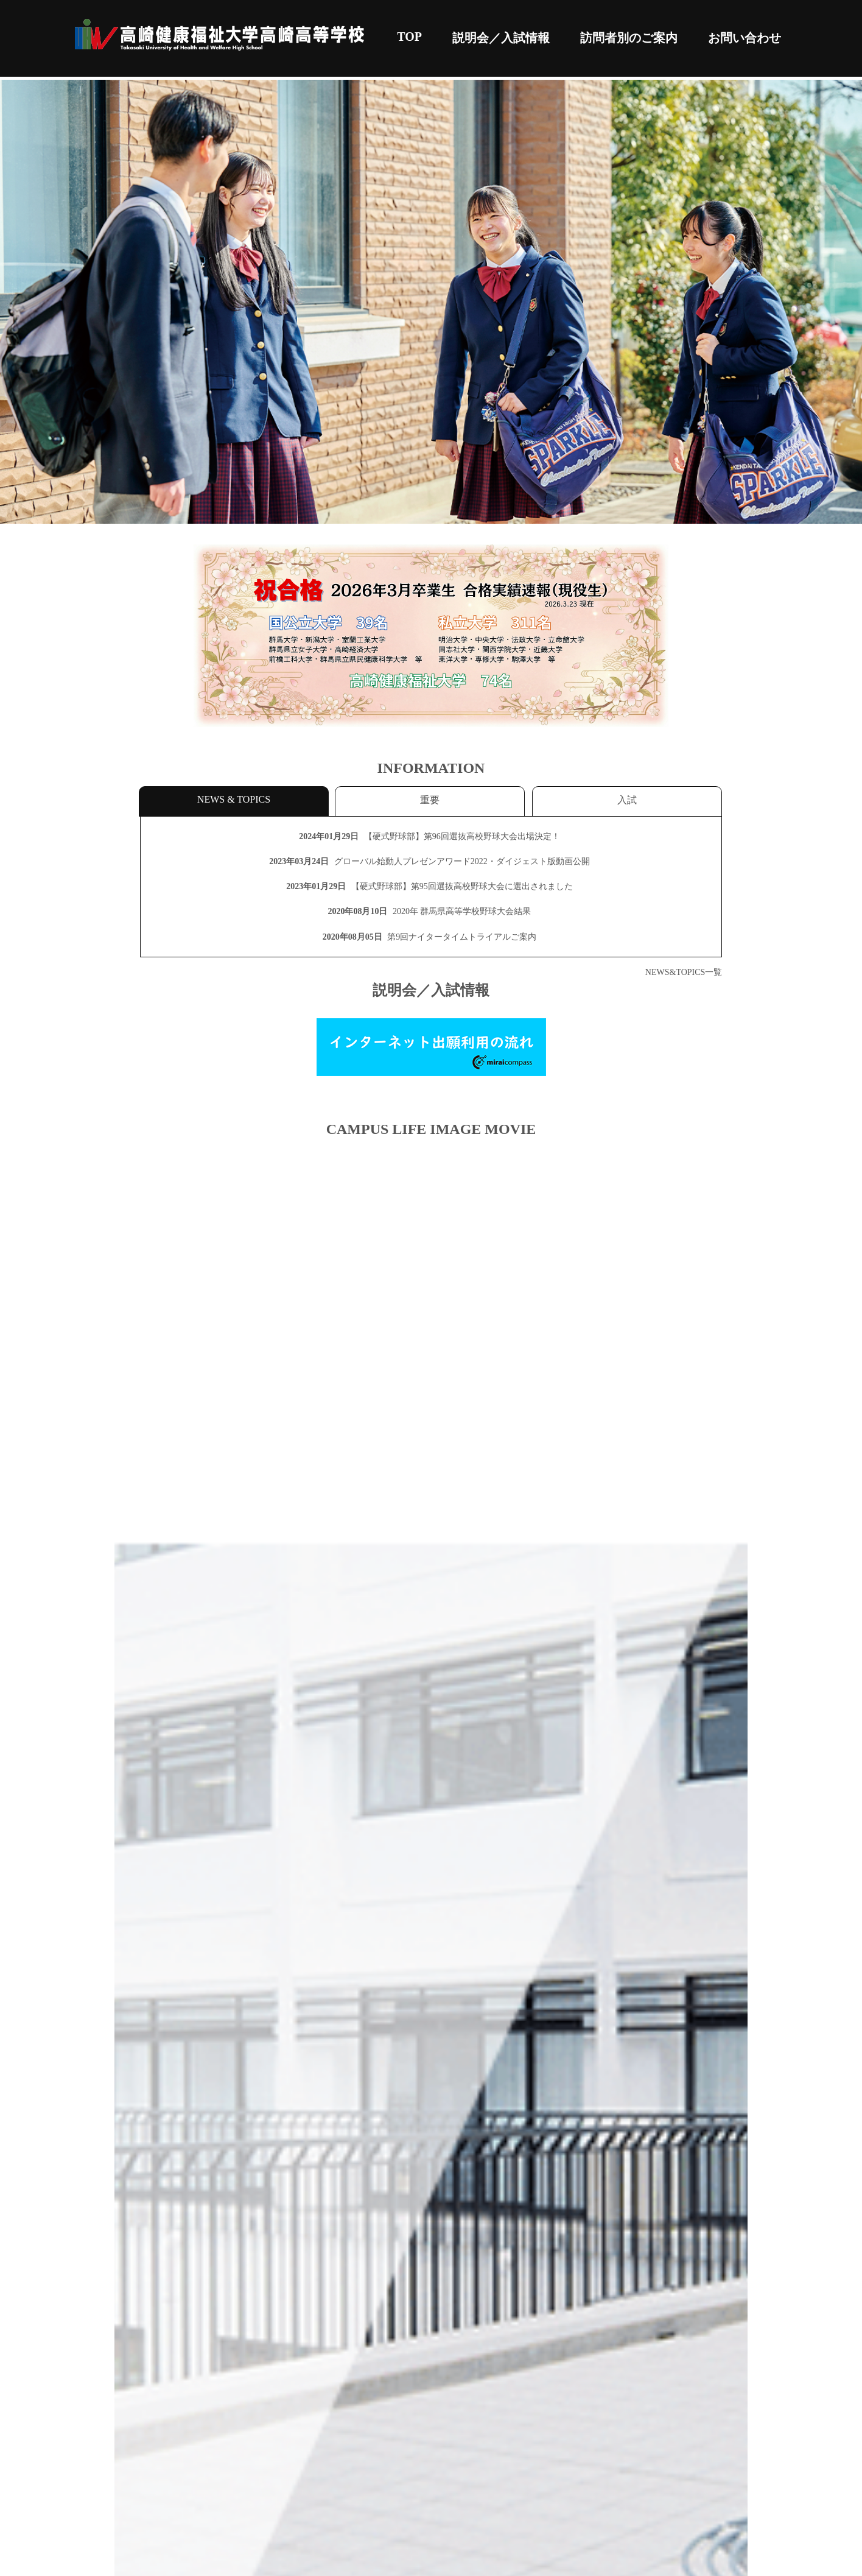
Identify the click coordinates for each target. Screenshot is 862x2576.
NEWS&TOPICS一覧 (684, 972)
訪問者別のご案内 (629, 37)
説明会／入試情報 (501, 37)
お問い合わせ (744, 37)
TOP (409, 36)
